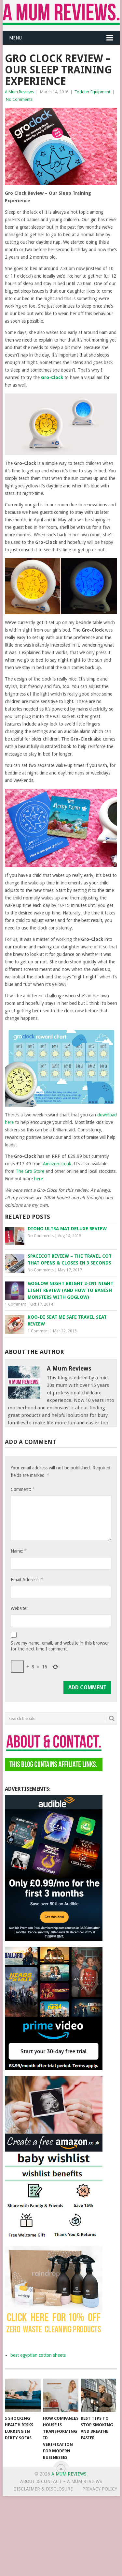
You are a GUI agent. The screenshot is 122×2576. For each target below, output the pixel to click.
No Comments (19, 99)
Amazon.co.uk (57, 1163)
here (38, 1178)
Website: (19, 1608)
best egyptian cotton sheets (38, 2355)
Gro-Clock (52, 377)
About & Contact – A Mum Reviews (61, 2481)
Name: (18, 1551)
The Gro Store (30, 1171)
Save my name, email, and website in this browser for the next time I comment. (60, 1645)
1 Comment (15, 1304)
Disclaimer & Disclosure (43, 2489)
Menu (15, 37)
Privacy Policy (99, 2489)
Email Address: (27, 1579)
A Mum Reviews (19, 91)
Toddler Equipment (92, 91)
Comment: (22, 1489)
